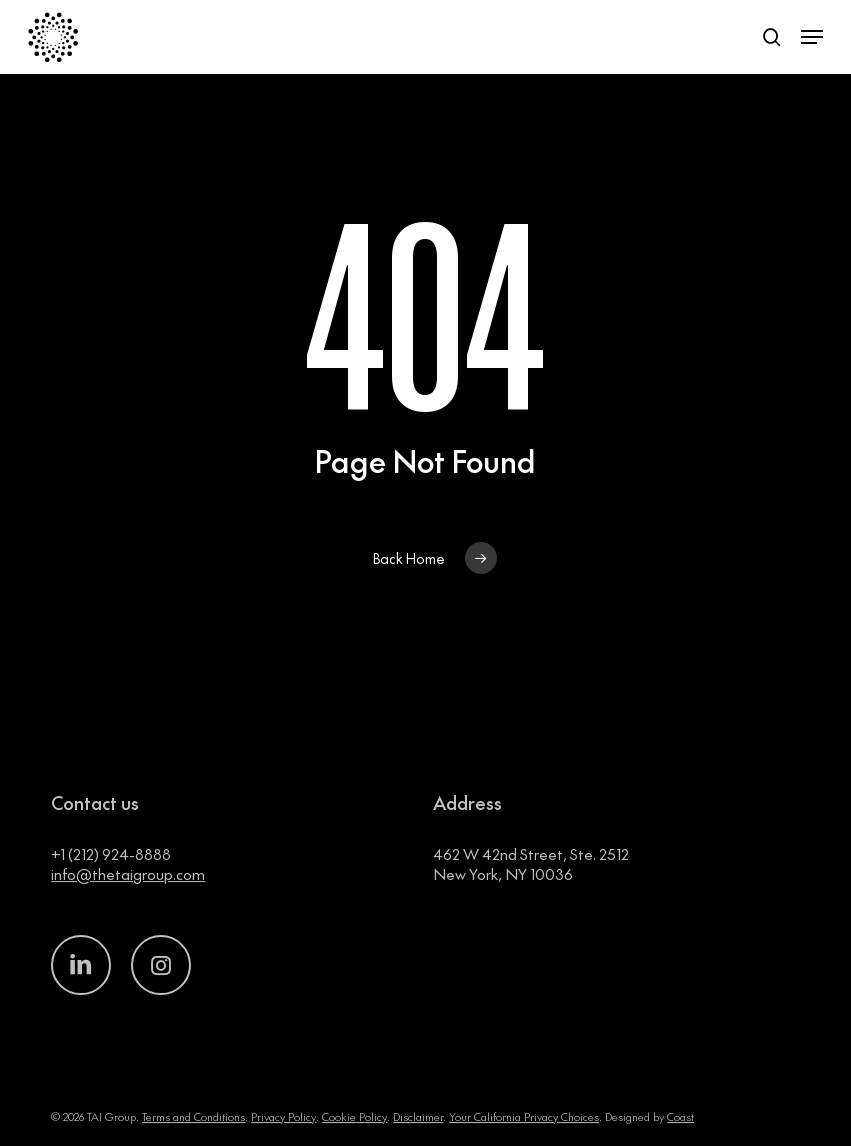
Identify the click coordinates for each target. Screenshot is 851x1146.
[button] (812, 37)
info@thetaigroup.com (128, 896)
